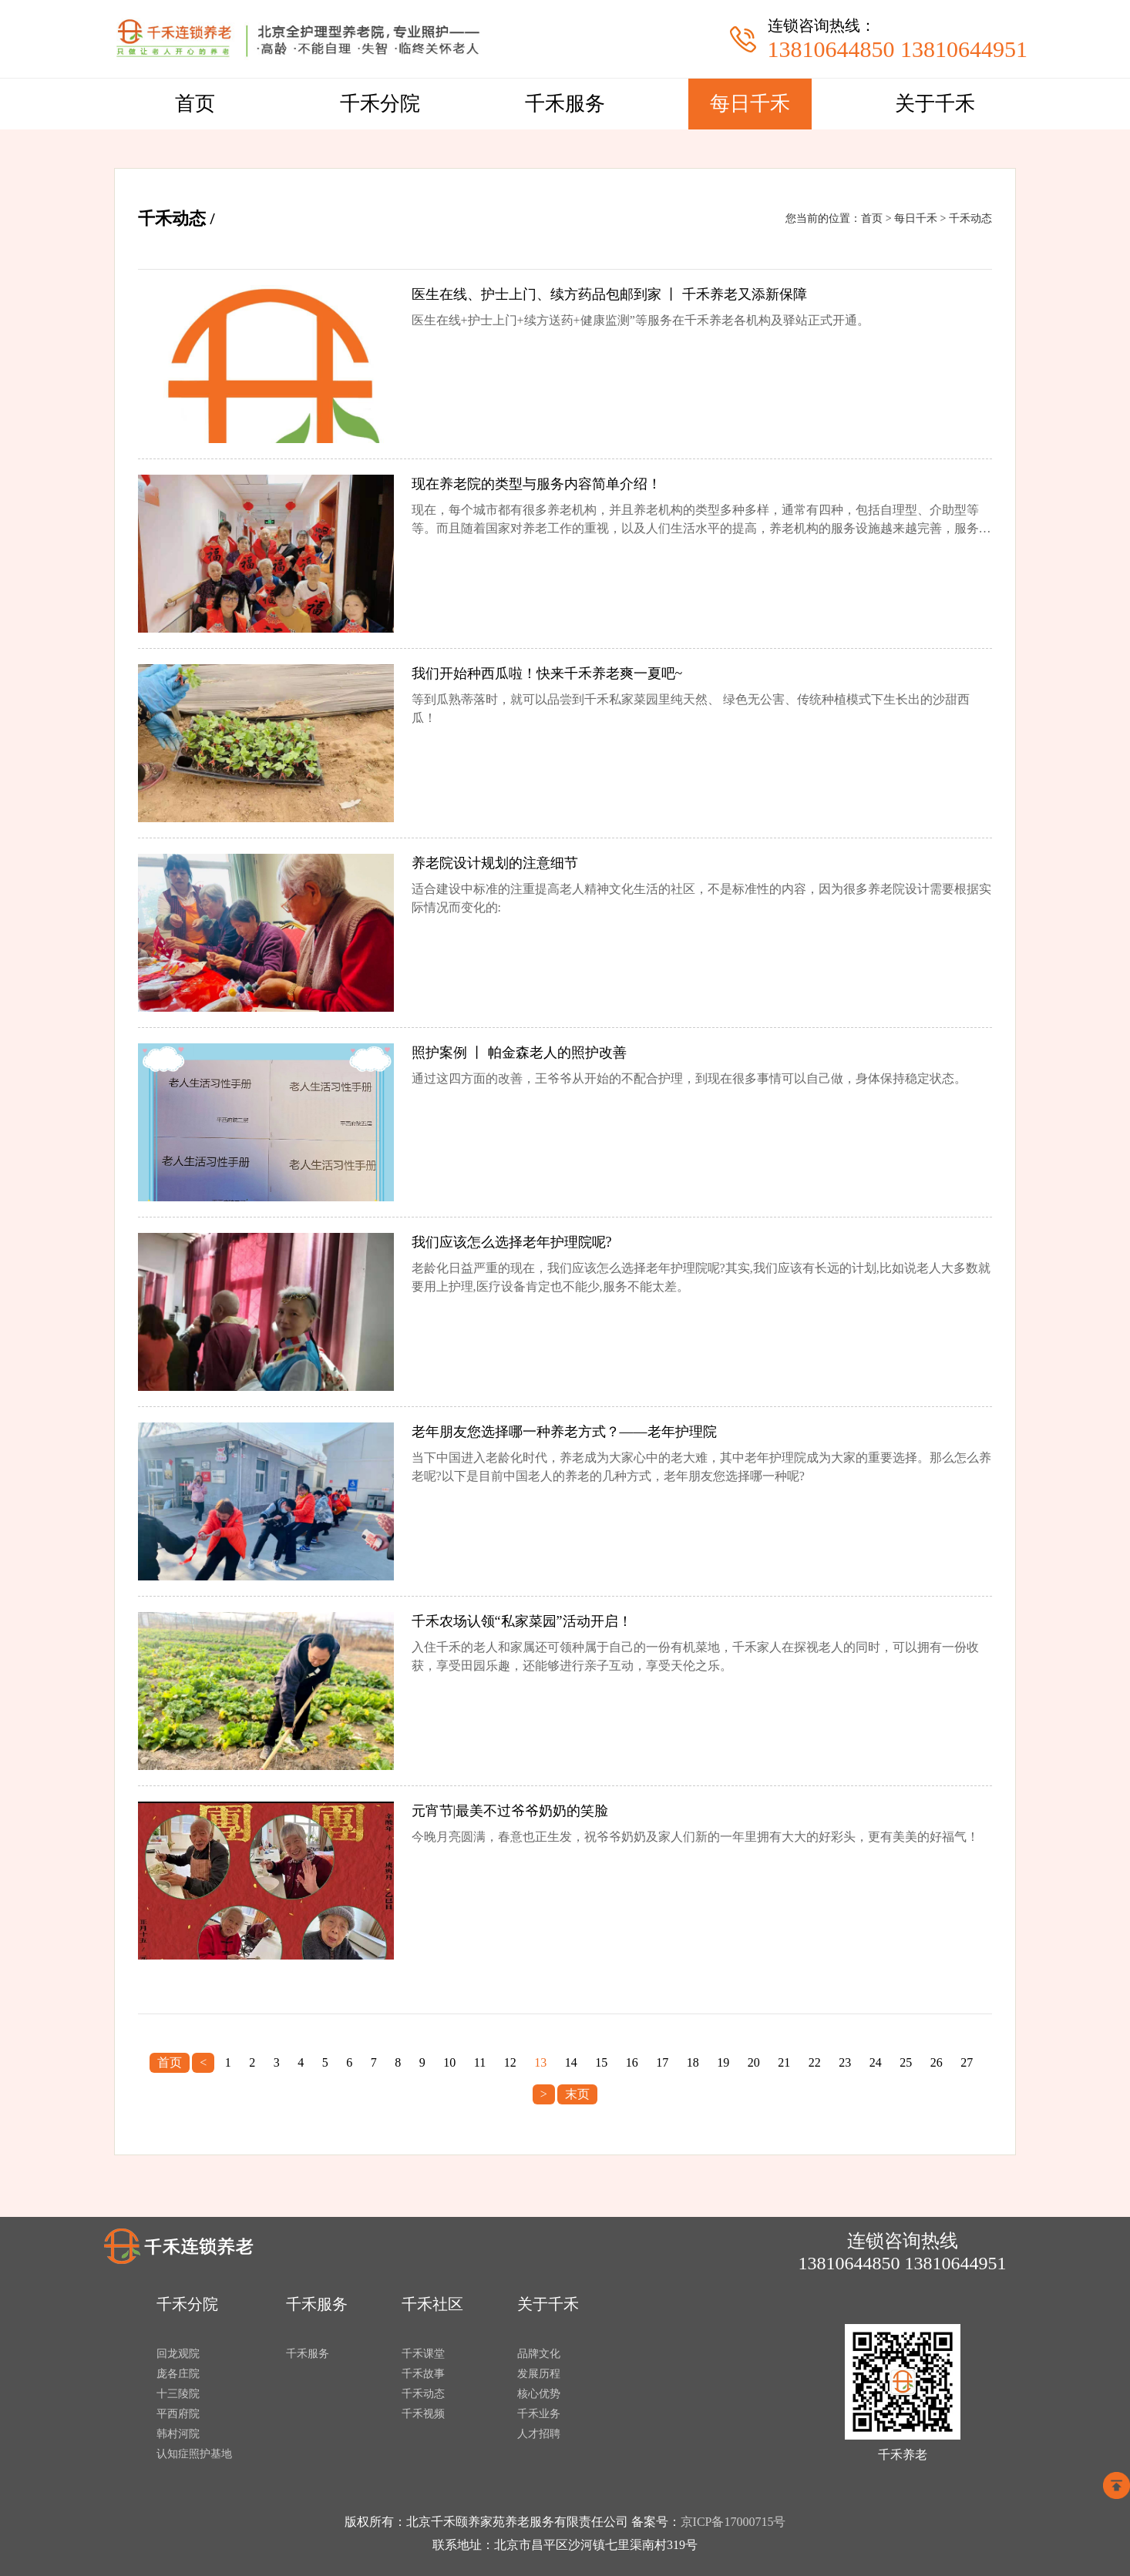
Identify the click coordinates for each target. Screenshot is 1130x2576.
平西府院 (178, 2414)
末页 (577, 2094)
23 (845, 2062)
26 (936, 2062)
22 (815, 2062)
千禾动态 (970, 218)
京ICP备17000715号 (733, 2521)
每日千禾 (750, 103)
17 (662, 2062)
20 (754, 2062)
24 (875, 2062)
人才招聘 (538, 2434)
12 (510, 2062)
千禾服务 (565, 103)
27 (966, 2062)
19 (723, 2062)
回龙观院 (178, 2353)
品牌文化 (538, 2353)
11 (480, 2062)
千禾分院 (380, 103)
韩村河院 (178, 2434)
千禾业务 (538, 2414)
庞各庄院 (178, 2374)
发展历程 (538, 2374)
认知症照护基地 (194, 2454)
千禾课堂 (423, 2353)
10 (449, 2062)
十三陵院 (178, 2394)
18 (693, 2062)
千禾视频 (423, 2414)
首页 (195, 103)
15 (601, 2062)
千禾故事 (423, 2374)
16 (632, 2062)
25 (906, 2062)
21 (784, 2062)
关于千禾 (935, 103)
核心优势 (538, 2394)
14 (571, 2062)
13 (540, 2062)
